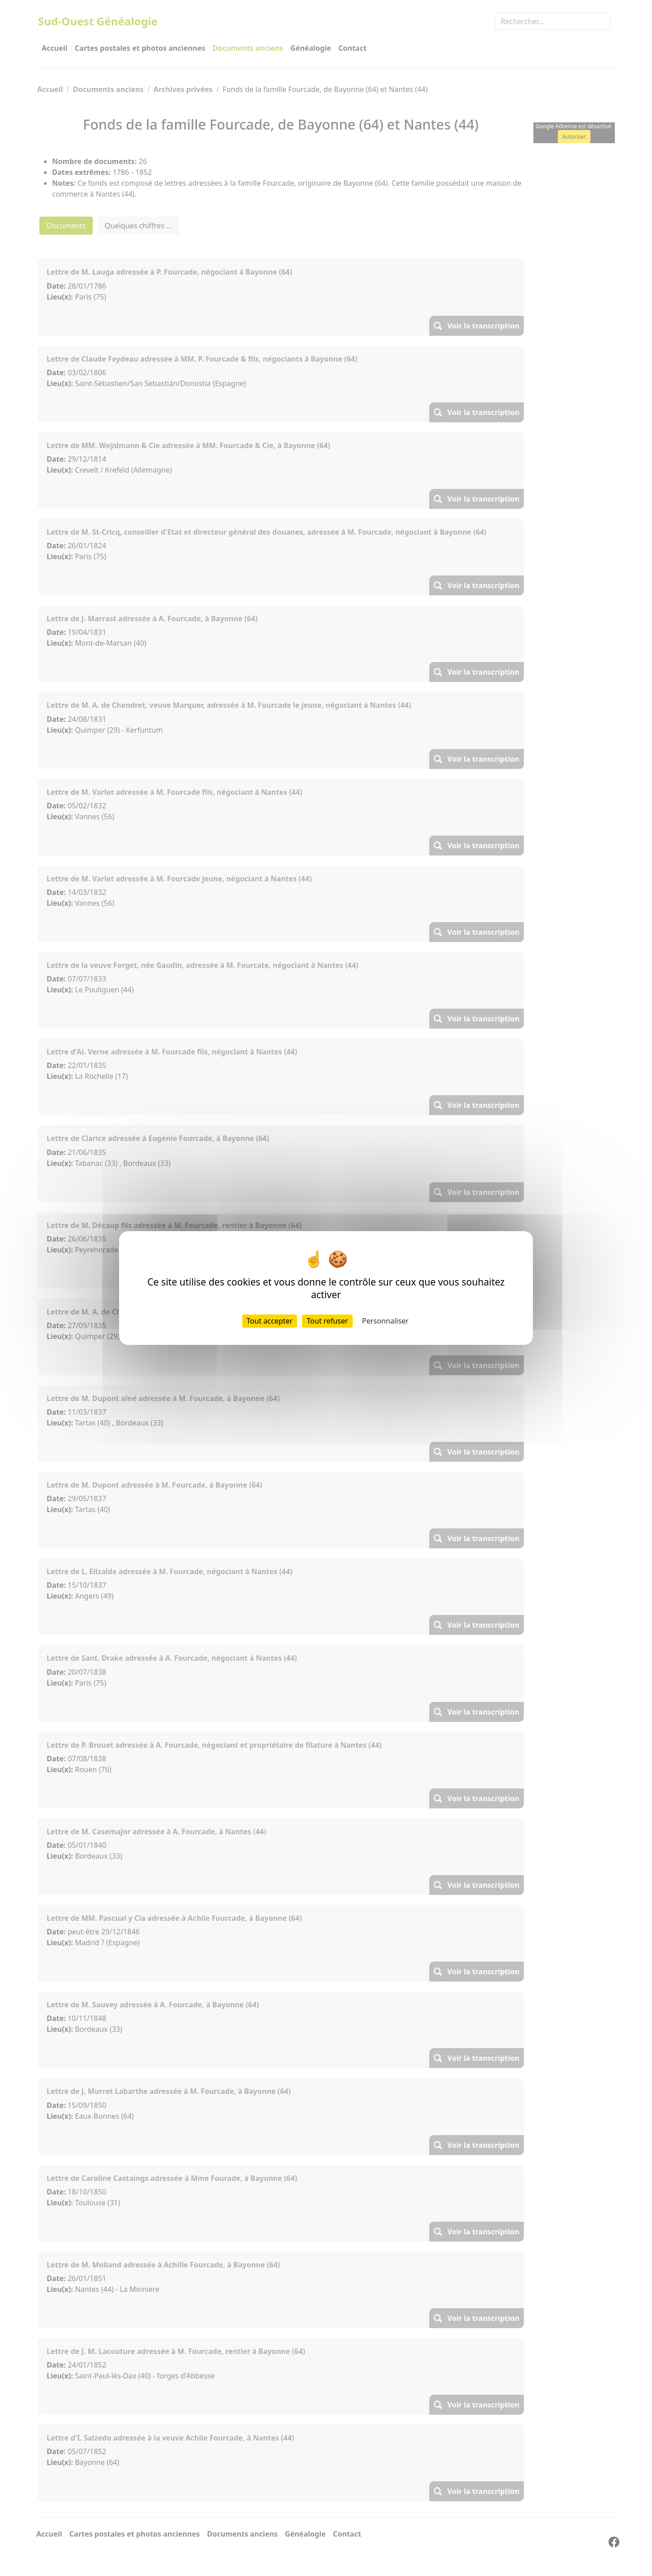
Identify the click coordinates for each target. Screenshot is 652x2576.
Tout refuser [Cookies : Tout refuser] (327, 1321)
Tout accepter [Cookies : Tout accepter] (270, 1321)
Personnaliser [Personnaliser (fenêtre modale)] (385, 1321)
